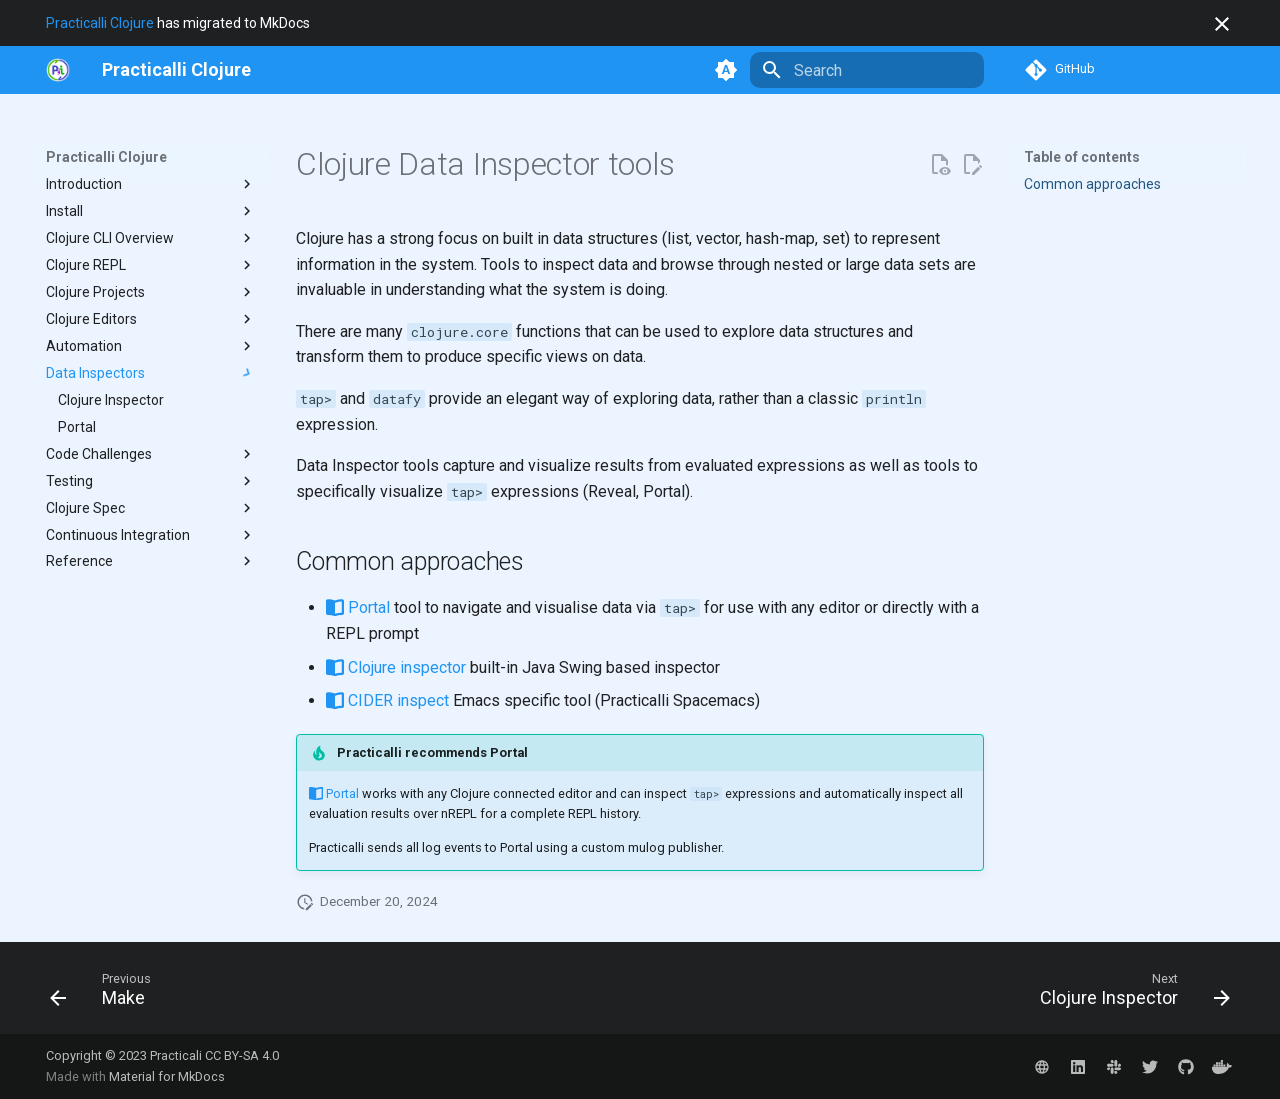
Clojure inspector (396, 667)
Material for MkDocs (167, 1076)
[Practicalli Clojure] (176, 70)
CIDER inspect (387, 700)
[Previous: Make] (106, 994)
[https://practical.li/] (58, 70)
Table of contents (1082, 157)
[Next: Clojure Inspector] (1129, 994)
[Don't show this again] (1222, 24)
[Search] (867, 70)
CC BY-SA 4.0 (242, 1055)
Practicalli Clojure (100, 23)
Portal (358, 607)
